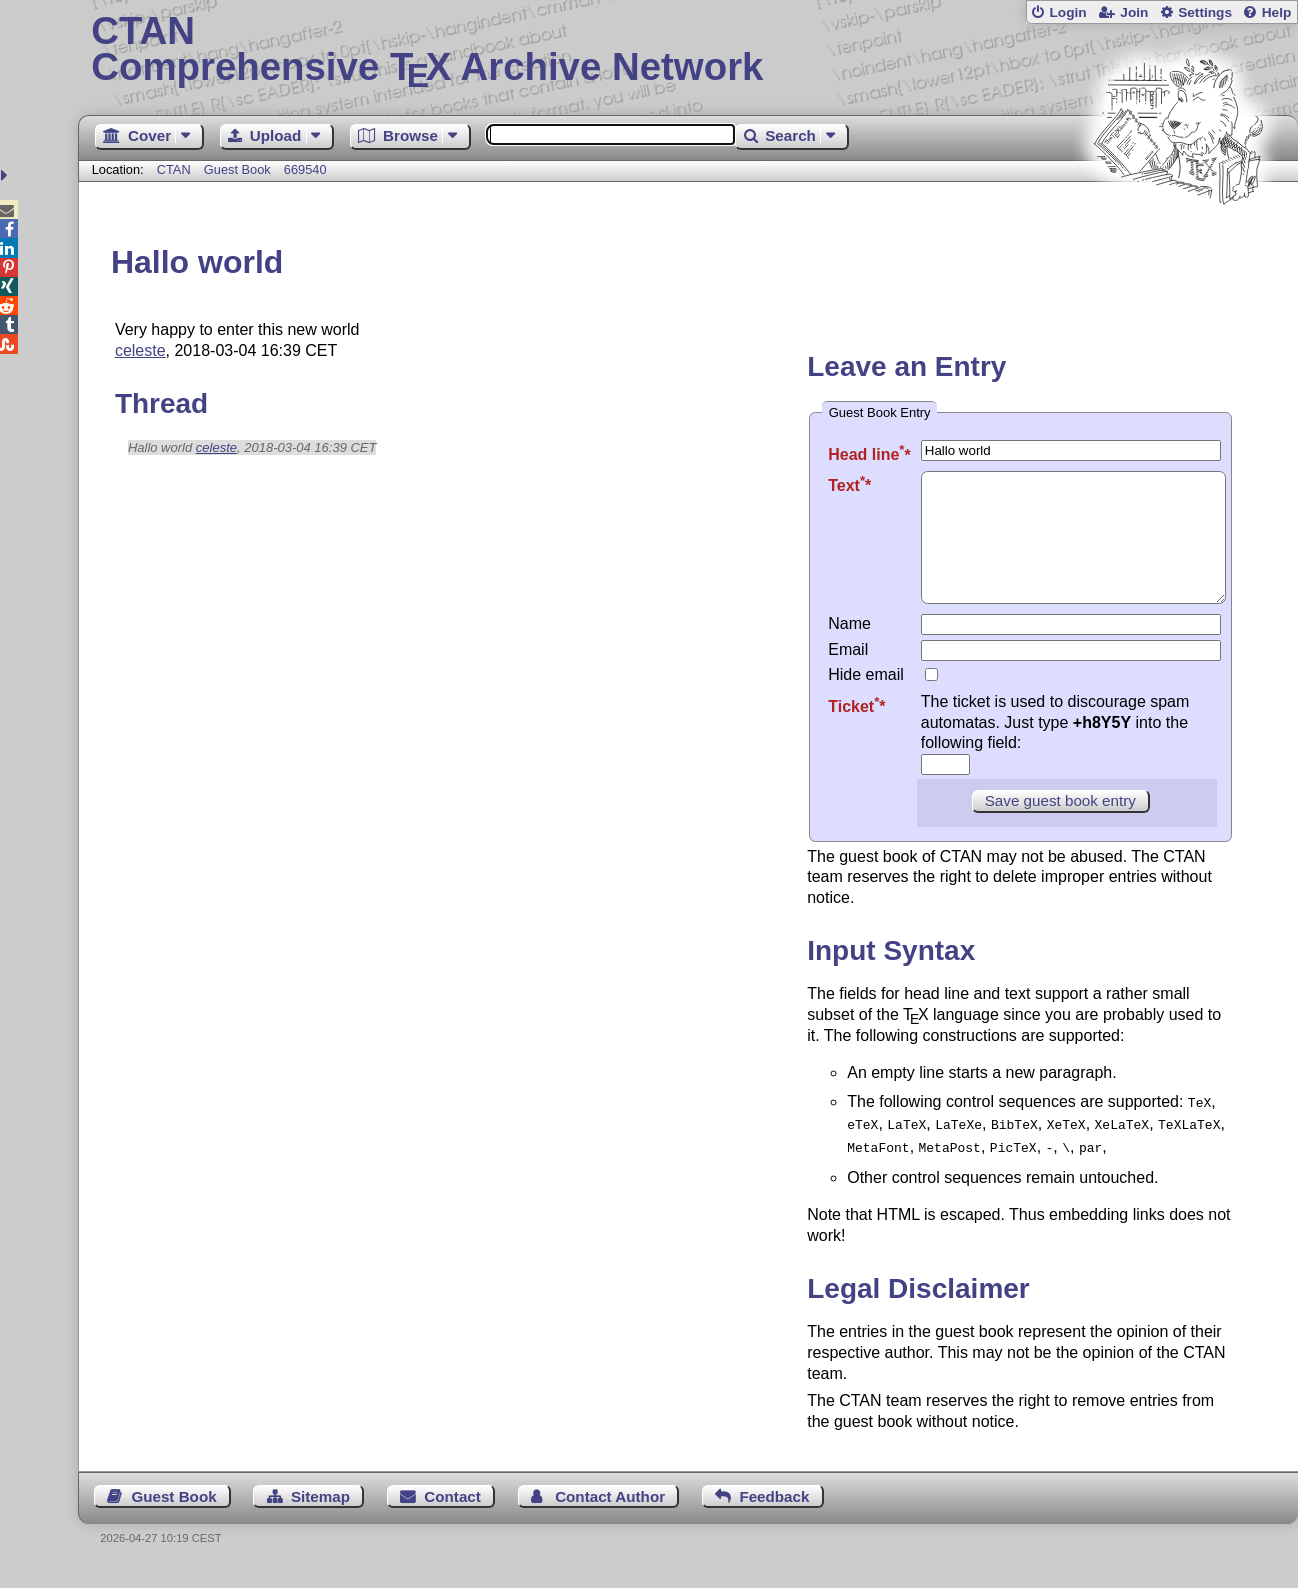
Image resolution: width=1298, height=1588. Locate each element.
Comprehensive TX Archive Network (687, 50)
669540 (305, 169)
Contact (452, 1514)
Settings (1205, 12)
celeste (140, 350)
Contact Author (610, 1514)
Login (1067, 12)
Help (1277, 12)
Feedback (774, 1514)
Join (1134, 12)
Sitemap (320, 1514)
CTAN (174, 169)
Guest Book (237, 169)
